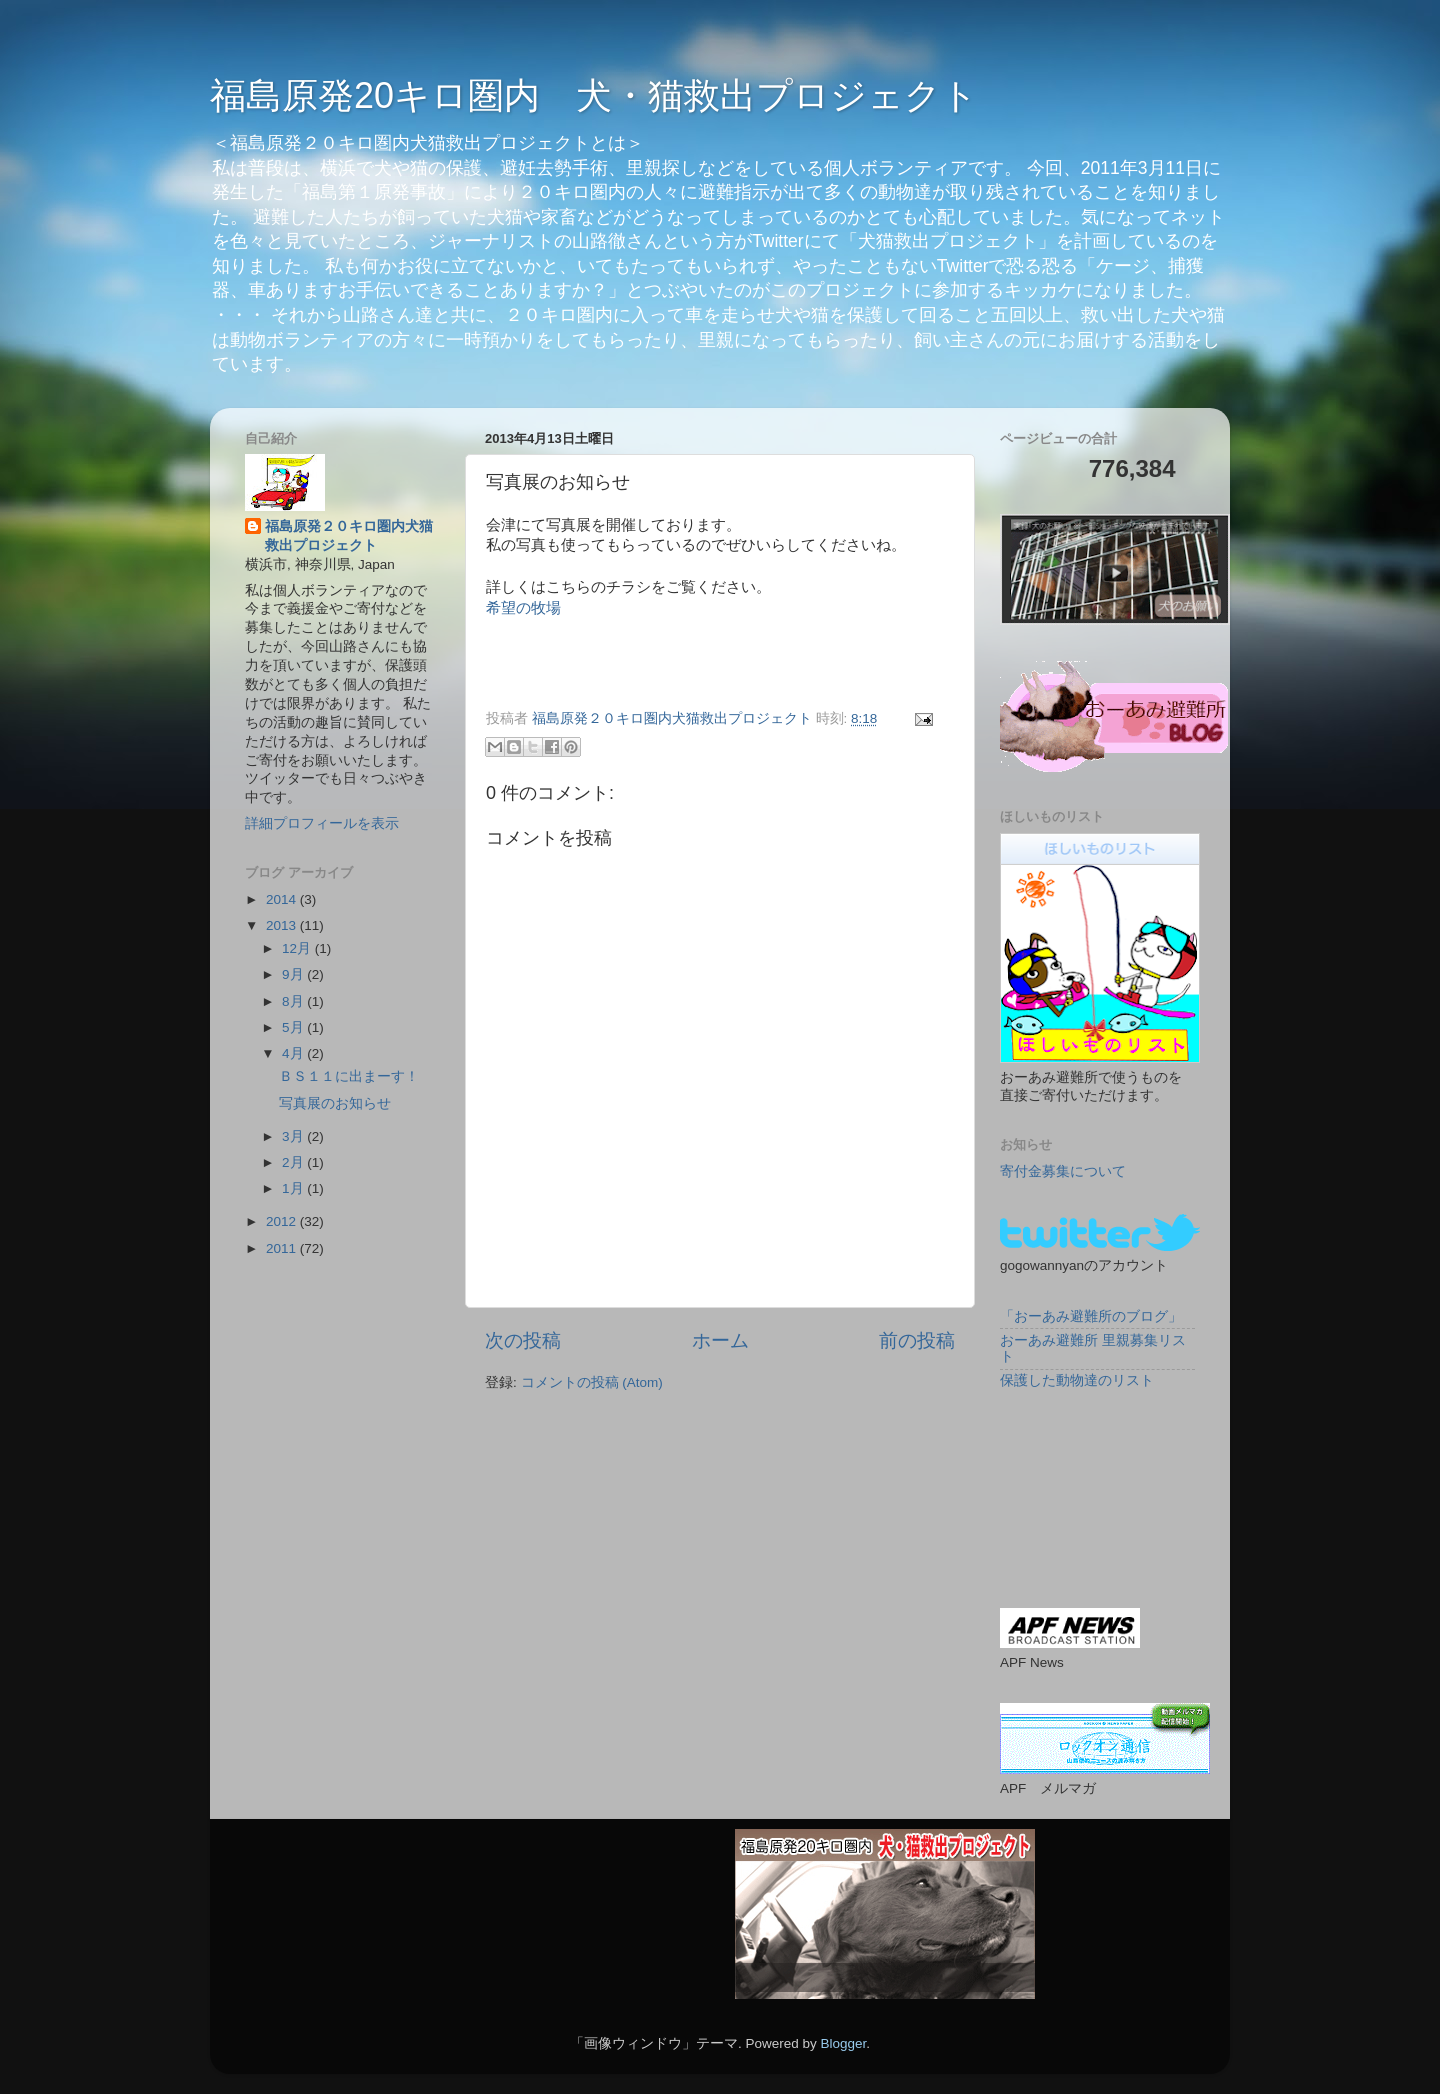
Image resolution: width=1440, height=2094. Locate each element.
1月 (294, 1188)
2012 (283, 1221)
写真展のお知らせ (335, 1103)
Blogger (843, 2043)
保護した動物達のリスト (1077, 1380)
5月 (294, 1027)
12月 (298, 948)
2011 (283, 1248)
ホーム (720, 1340)
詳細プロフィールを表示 (322, 823)
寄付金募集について (1063, 1171)
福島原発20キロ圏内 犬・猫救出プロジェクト (594, 95)
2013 (283, 925)
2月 (294, 1162)
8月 (294, 1001)
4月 (294, 1053)
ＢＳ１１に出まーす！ (349, 1076)
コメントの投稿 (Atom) (592, 1382)
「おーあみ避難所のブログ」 (1091, 1316)
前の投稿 (917, 1340)
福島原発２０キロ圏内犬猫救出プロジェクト (349, 536)
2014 (283, 899)
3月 (294, 1136)
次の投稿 (523, 1340)
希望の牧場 (523, 608)
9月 (294, 974)
